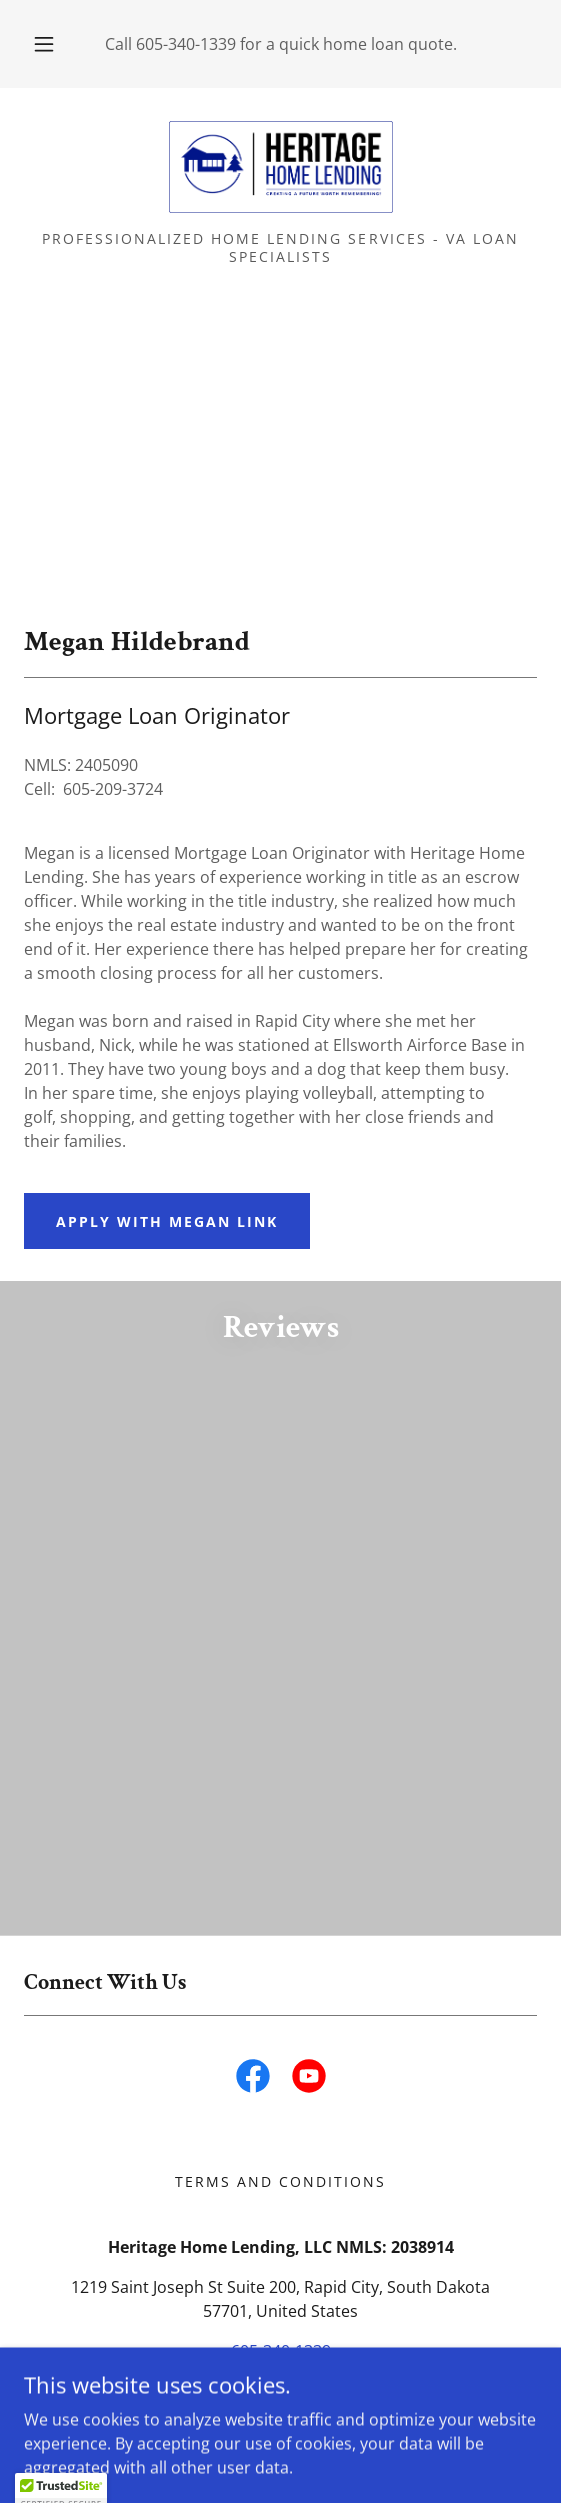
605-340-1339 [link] (186, 44)
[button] (47, 44)
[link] (281, 167)
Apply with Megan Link (167, 1221)
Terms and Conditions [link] (280, 2181)
